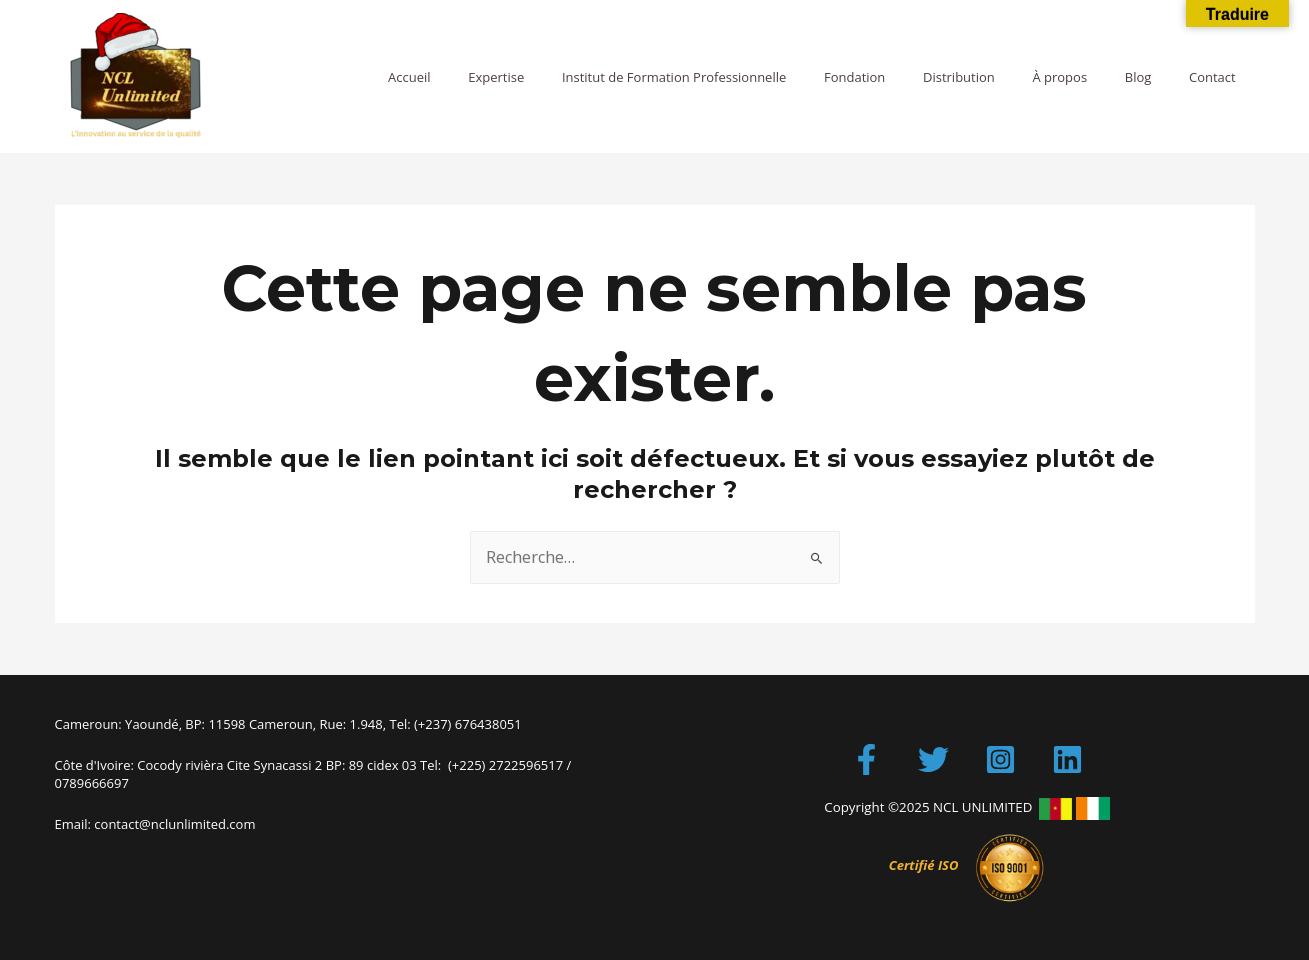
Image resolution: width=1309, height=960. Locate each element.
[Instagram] (1000, 759)
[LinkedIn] (1067, 759)
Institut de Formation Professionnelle (738, 77)
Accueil (496, 77)
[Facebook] (866, 759)
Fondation (906, 77)
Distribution (1000, 77)
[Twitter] (933, 759)
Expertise (572, 77)
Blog (1155, 77)
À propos (1089, 77)
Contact (1218, 77)
